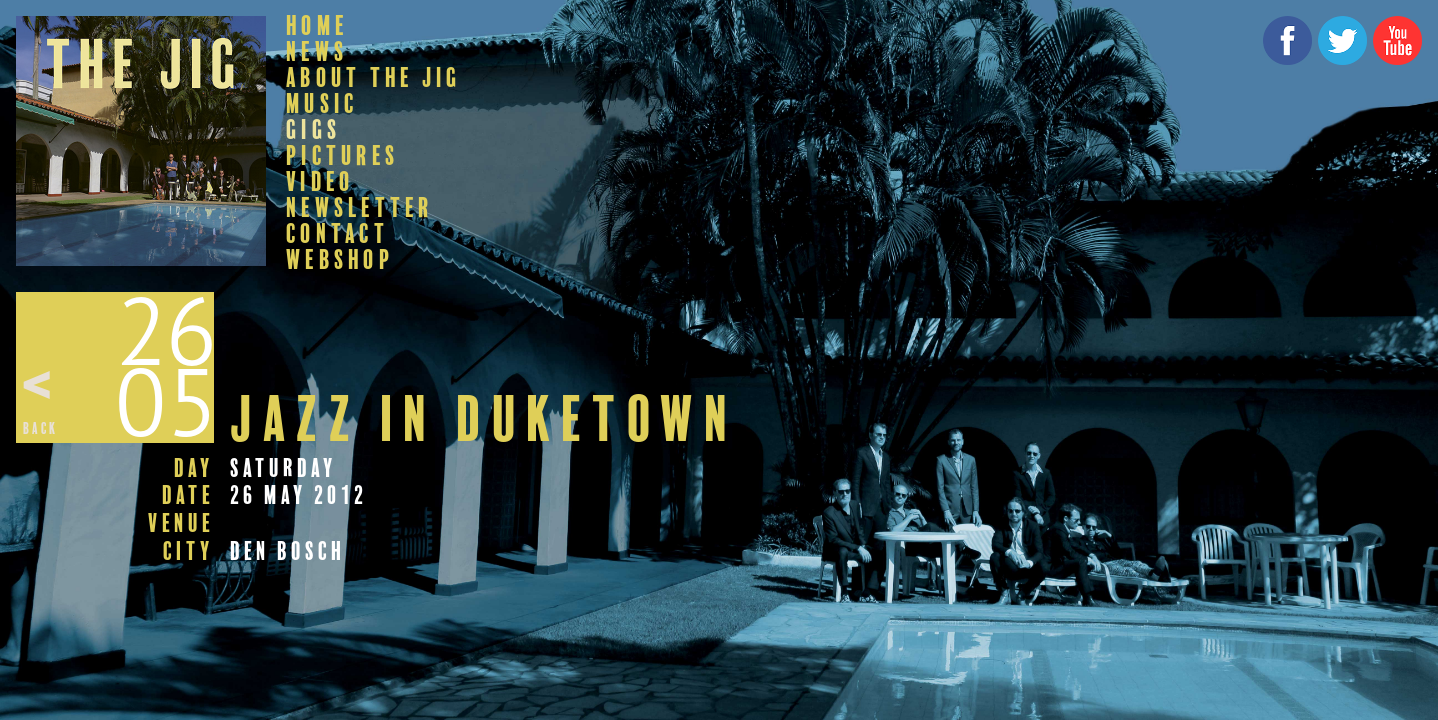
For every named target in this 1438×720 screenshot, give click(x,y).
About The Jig (373, 78)
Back (40, 428)
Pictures (342, 156)
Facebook (1287, 40)
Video (320, 182)
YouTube (1397, 40)
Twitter (1342, 40)
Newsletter (360, 208)
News (317, 52)
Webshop (340, 260)
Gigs (313, 130)
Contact (337, 234)
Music (322, 104)
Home (317, 26)
